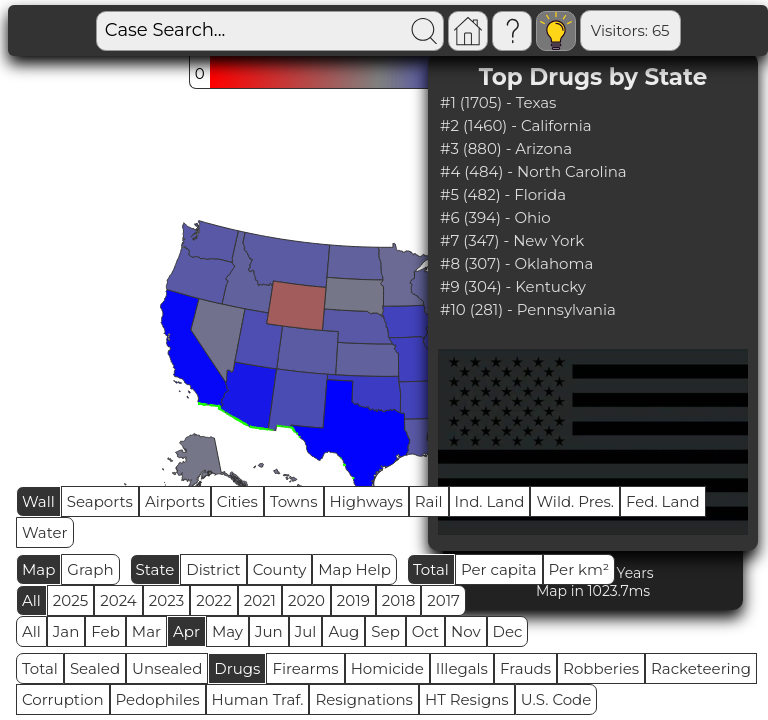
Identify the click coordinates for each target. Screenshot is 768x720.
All (31, 600)
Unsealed (167, 668)
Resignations (364, 699)
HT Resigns (467, 699)
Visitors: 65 (563, 30)
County (280, 569)
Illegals (462, 668)
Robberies (601, 668)
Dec (508, 631)
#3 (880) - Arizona (506, 148)
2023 (166, 600)
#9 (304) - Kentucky (513, 286)
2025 (70, 600)
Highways (366, 501)
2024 (118, 600)
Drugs (237, 668)
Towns (294, 501)
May (227, 631)
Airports (175, 501)
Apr (186, 631)
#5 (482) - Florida (503, 194)
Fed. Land (663, 501)
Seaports (100, 501)
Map (38, 569)
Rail (429, 501)
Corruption (63, 699)
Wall (38, 501)
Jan (66, 631)
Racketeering (701, 668)
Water (45, 532)
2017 (443, 600)
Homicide (387, 668)
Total (431, 569)
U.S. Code (556, 699)
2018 (398, 600)
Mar (146, 631)
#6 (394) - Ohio (495, 217)
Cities (237, 501)
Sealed (95, 668)
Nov (466, 631)
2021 (260, 600)
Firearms (305, 668)
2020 (306, 600)
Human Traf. (258, 699)
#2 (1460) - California (516, 125)
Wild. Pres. (575, 501)
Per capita (499, 569)
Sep (385, 631)
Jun (269, 631)
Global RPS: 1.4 (682, 30)
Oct (425, 631)
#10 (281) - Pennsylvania (528, 309)
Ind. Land (490, 501)
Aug (343, 631)
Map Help (354, 569)
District (213, 569)
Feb (105, 631)
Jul (306, 631)
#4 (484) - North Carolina (533, 171)
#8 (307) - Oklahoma (516, 263)
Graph (90, 569)
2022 (213, 600)
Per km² (579, 569)
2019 (353, 600)
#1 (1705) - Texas (498, 102)
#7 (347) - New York (512, 240)
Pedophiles (158, 699)
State (155, 569)
